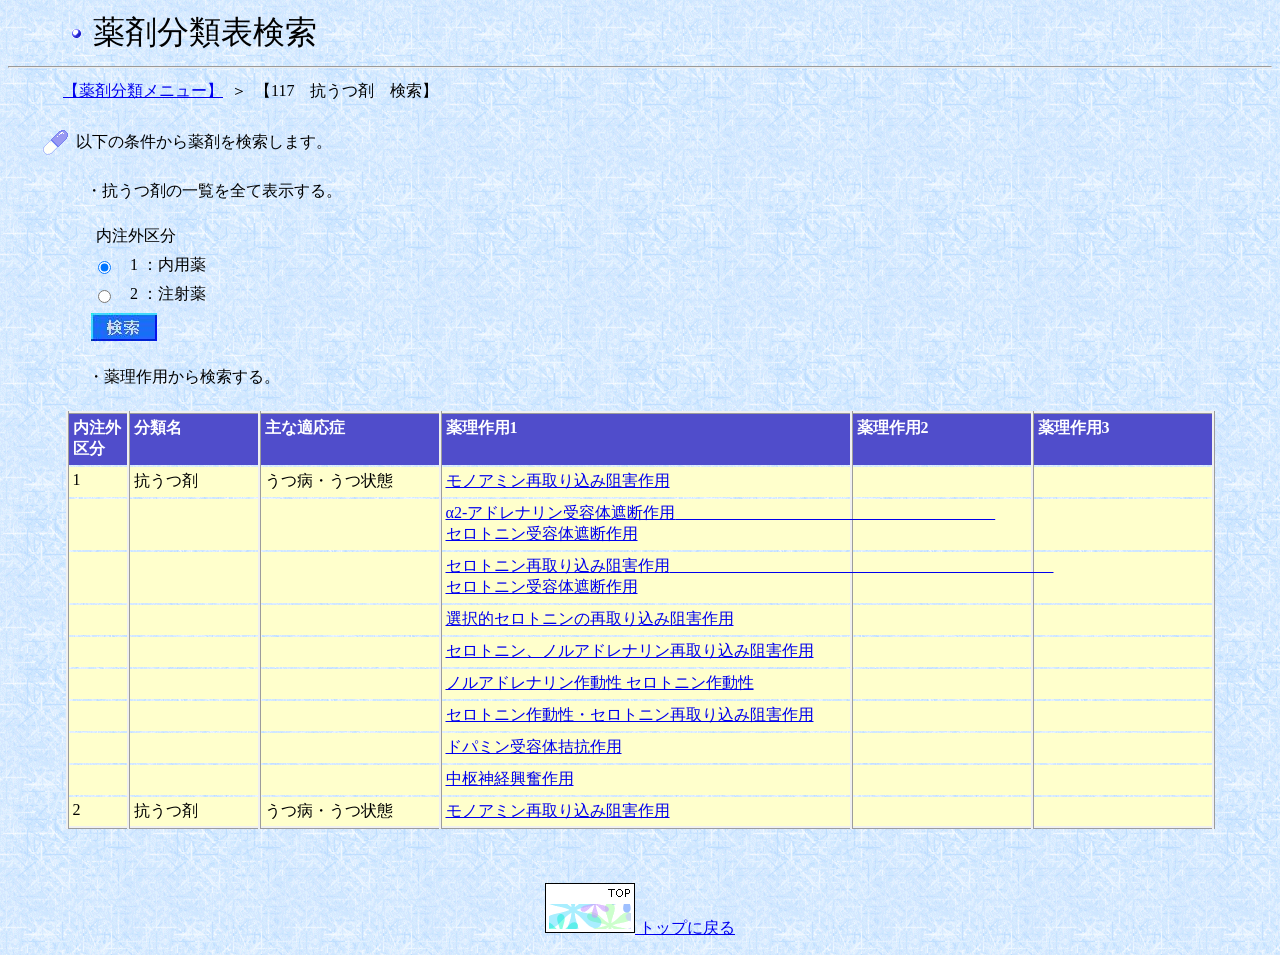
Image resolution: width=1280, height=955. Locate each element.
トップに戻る (640, 927)
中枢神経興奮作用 (510, 778)
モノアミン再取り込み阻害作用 (558, 480)
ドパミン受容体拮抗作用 (534, 746)
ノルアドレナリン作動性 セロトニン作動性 (600, 682)
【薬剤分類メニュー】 (143, 90)
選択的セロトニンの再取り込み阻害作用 (590, 618)
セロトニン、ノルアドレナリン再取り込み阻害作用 (630, 650)
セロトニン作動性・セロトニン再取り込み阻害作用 (630, 714)
